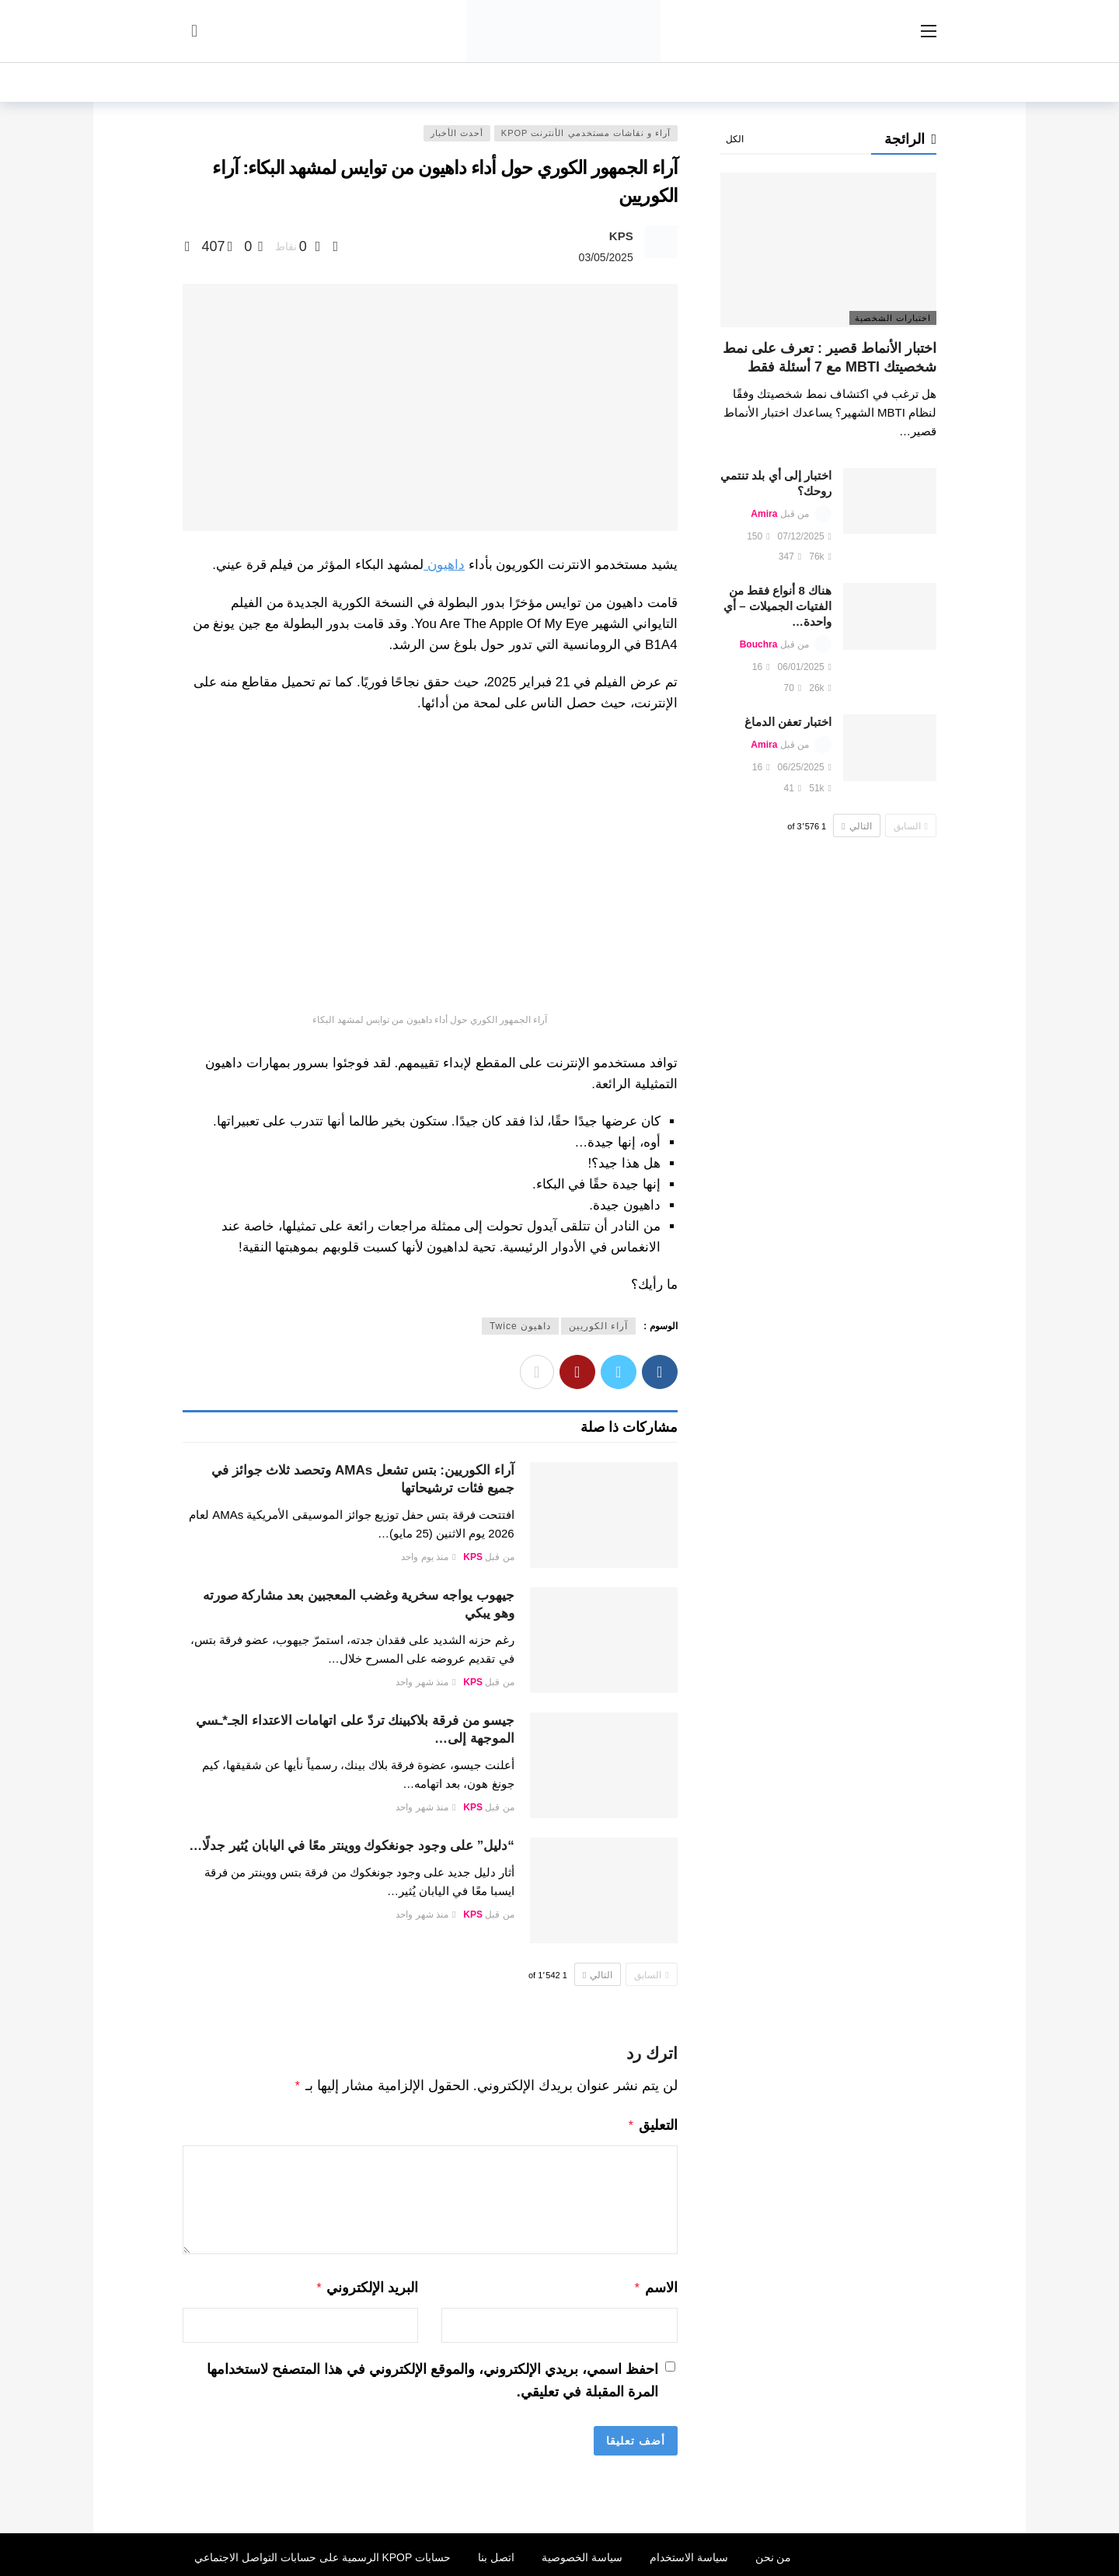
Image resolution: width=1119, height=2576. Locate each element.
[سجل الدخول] (194, 31)
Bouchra (759, 644)
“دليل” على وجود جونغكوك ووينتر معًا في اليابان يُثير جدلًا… (351, 1845)
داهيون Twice (520, 1326)
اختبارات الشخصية (893, 318)
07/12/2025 (804, 536)
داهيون (444, 564)
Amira (764, 513)
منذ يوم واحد (428, 1557)
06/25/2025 (804, 767)
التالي (597, 1975)
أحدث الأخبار (457, 133)
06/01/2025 (804, 666)
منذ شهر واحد (425, 1682)
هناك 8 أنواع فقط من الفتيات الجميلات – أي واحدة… (777, 606)
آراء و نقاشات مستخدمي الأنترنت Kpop (586, 133)
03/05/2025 (606, 257)
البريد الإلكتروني (367, 2284)
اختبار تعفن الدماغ (787, 721)
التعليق (652, 2123)
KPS (621, 236)
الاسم (655, 2284)
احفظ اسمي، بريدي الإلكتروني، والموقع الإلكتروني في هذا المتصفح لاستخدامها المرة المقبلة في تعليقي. (432, 2376)
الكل (735, 139)
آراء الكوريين (598, 1326)
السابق (651, 1975)
